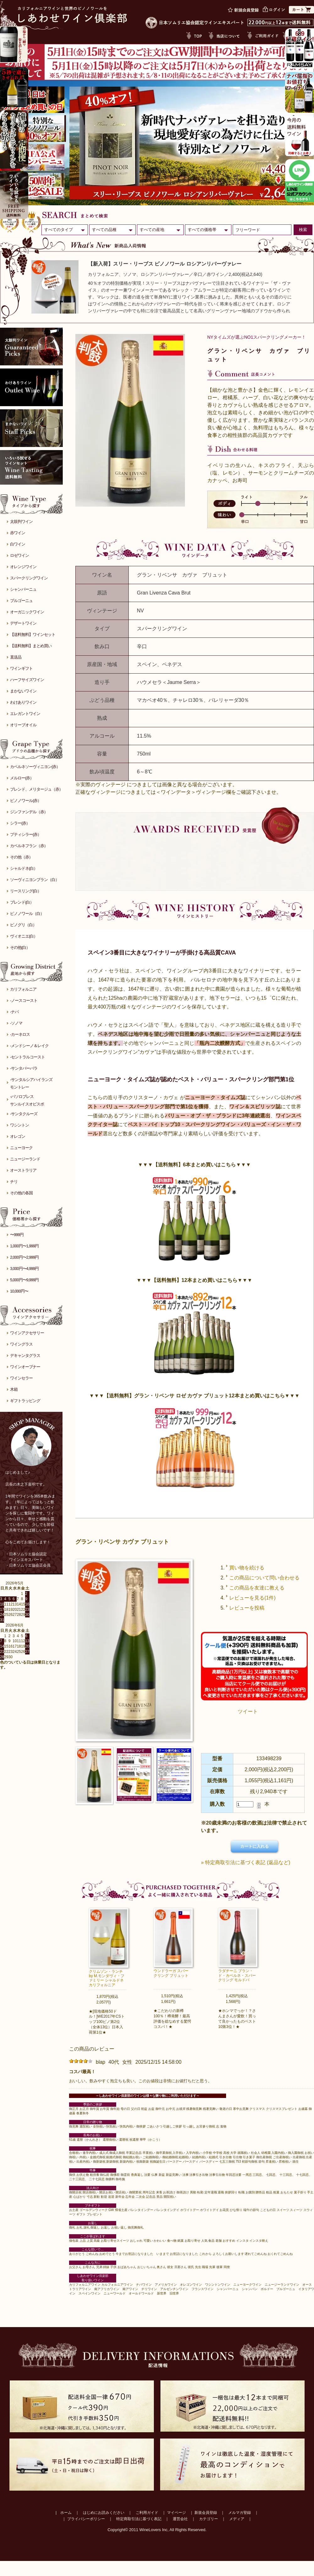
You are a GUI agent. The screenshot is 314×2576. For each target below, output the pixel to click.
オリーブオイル (23, 725)
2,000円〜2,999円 (24, 1257)
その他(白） (20, 947)
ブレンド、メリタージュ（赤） (36, 789)
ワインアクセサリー (27, 1333)
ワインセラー (21, 1378)
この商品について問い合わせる (264, 1577)
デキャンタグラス (25, 1355)
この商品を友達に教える (256, 1587)
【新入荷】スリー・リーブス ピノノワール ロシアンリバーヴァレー (164, 263)
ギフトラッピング (25, 1400)
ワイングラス (21, 1344)
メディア (236, 2519)
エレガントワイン (25, 713)
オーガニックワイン (27, 612)
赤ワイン (17, 532)
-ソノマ (16, 1023)
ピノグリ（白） (23, 924)
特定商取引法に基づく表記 (138, 2519)
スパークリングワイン (29, 578)
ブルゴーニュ (21, 600)
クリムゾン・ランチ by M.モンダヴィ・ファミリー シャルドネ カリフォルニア (106, 1978)
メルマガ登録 (239, 2512)
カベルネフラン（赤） (29, 845)
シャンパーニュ (23, 589)
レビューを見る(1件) (252, 1597)
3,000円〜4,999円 (24, 1268)
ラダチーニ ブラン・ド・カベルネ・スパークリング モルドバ (237, 1975)
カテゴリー (208, 2519)
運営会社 (180, 2519)
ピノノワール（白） (27, 913)
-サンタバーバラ (23, 1068)
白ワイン (17, 544)
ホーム (66, 2512)
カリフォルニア (23, 989)
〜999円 (17, 1234)
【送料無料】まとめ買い (30, 645)
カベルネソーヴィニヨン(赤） (35, 766)
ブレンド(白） (22, 902)
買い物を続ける (246, 1567)
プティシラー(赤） (25, 834)
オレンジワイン (23, 566)
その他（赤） (21, 857)
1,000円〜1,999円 (24, 1246)
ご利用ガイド (147, 2512)
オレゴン (17, 1136)
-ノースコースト (23, 1000)
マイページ (176, 2512)
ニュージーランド (25, 1159)
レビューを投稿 (246, 1608)
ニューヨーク (21, 1147)
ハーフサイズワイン (27, 679)
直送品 (15, 657)
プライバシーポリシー (86, 2519)
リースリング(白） (25, 891)
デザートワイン (23, 623)
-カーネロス (20, 1034)
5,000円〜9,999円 (24, 1279)
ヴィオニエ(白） (23, 936)
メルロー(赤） (22, 778)
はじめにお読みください (103, 2512)
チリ (14, 1181)
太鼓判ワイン (21, 521)
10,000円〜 (19, 1291)
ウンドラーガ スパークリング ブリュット (171, 1973)
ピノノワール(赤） (25, 800)
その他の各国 (21, 1193)
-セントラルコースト (27, 1057)
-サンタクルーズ (23, 1113)
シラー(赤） (20, 823)
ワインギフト (21, 668)
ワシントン (19, 1125)
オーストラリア (23, 1170)
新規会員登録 (205, 2512)
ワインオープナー (25, 1366)
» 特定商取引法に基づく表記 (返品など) (245, 1862)
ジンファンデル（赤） (29, 811)
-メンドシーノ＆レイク (29, 1045)
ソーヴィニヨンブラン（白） (34, 879)
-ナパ (14, 1011)
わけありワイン (23, 702)
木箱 (14, 1389)
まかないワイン (23, 691)
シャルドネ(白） (23, 868)
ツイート (248, 1711)
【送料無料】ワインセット (32, 634)
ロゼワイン (19, 555)
